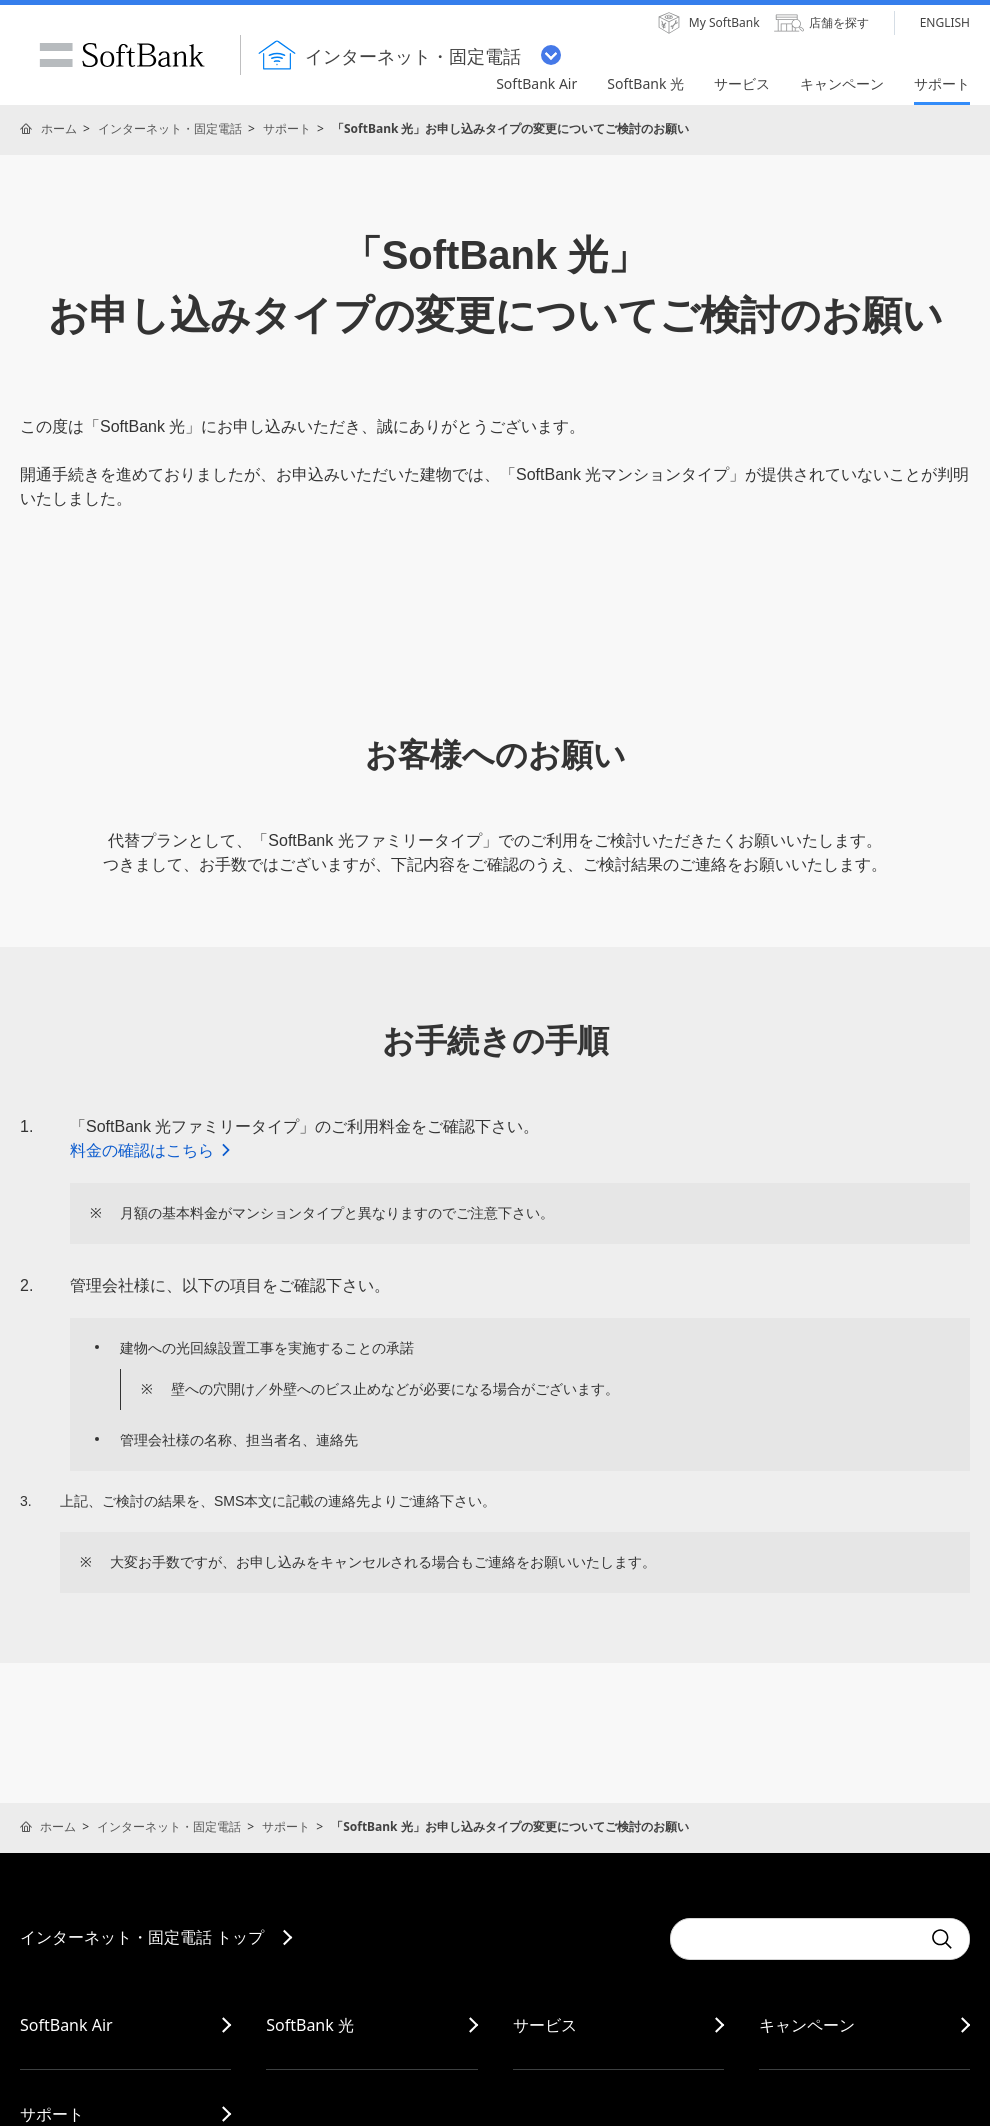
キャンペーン (807, 2025)
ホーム (59, 128)
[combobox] (795, 1939)
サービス (545, 2025)
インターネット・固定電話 (170, 128)
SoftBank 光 (310, 2025)
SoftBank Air (66, 2025)
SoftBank (122, 55)
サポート (287, 128)
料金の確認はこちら (151, 1150)
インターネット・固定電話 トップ (142, 1937)
